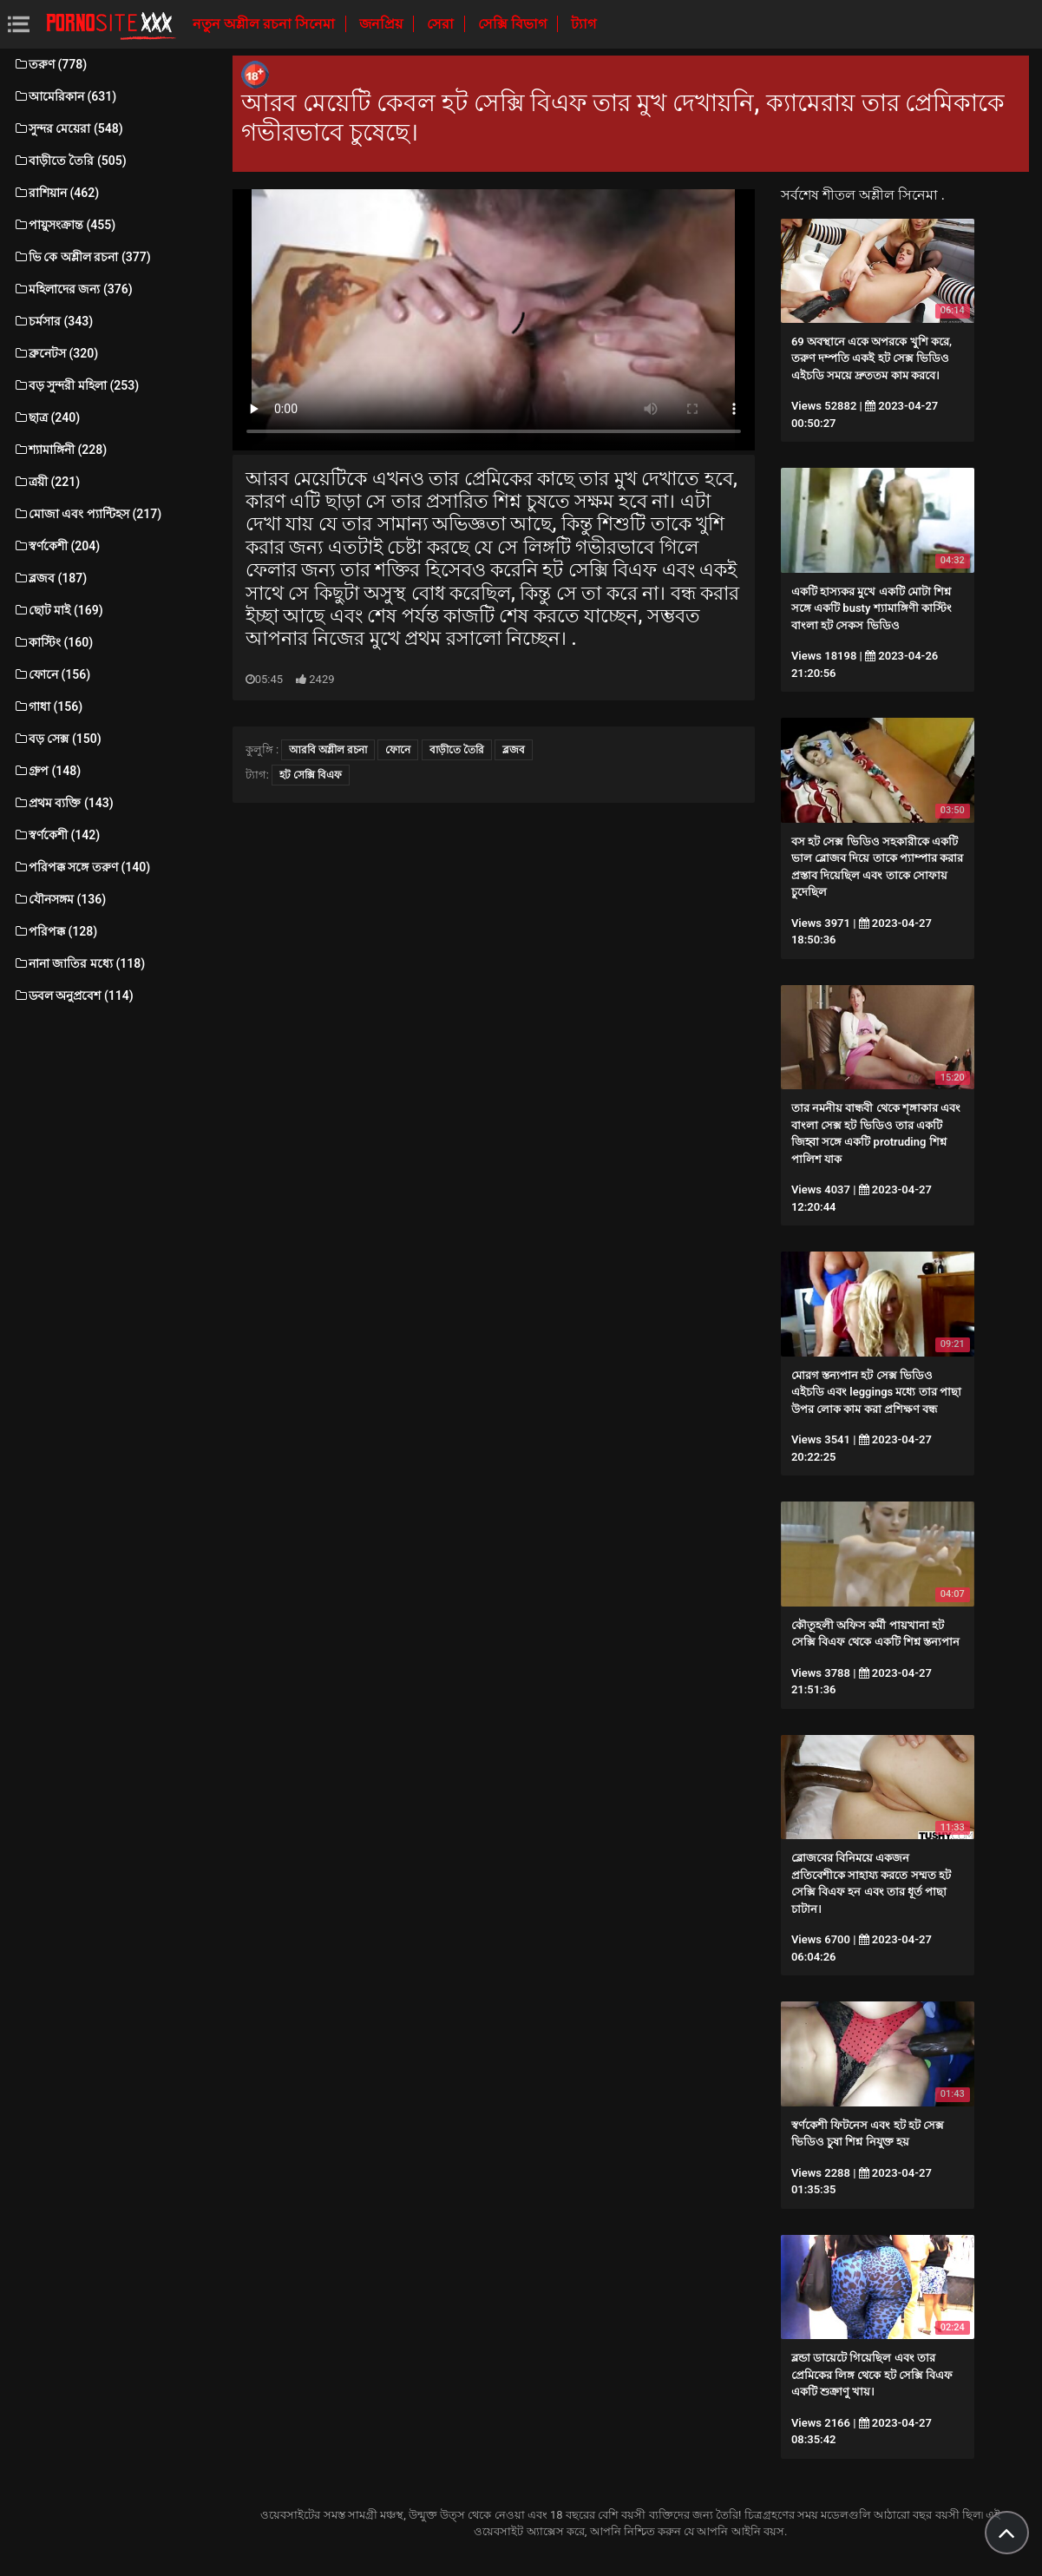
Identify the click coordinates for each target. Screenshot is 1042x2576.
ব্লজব (513, 750)
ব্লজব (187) (50, 578)
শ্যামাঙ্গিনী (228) (60, 450)
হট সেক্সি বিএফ (310, 775)
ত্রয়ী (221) (46, 482)
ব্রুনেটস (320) (55, 353)
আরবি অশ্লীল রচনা (328, 750)
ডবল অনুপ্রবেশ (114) (73, 995)
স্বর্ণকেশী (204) (56, 546)
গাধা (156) (47, 706)
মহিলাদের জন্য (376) (73, 289)
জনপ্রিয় (382, 24)
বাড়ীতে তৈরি (456, 750)
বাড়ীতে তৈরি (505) (70, 161)
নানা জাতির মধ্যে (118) (79, 963)
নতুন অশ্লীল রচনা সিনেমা (265, 24)
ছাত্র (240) (46, 417)
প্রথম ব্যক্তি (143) (63, 803)
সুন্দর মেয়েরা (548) (68, 128)
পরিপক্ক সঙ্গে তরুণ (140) (81, 867)
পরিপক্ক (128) (55, 931)
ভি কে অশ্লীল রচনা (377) (82, 257)
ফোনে (397, 750)
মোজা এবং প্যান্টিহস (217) (87, 514)
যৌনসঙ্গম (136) (59, 899)
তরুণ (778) (50, 64)
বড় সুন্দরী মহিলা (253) (76, 385)
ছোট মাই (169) (58, 610)
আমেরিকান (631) (64, 96)
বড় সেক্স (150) (57, 739)
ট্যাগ (583, 24)
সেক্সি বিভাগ (514, 24)
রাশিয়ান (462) (56, 193)
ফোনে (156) (51, 674)
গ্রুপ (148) (47, 771)
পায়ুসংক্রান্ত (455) (64, 225)
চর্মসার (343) (53, 321)
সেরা (442, 24)
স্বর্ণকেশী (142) (56, 835)
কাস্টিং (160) (53, 642)
